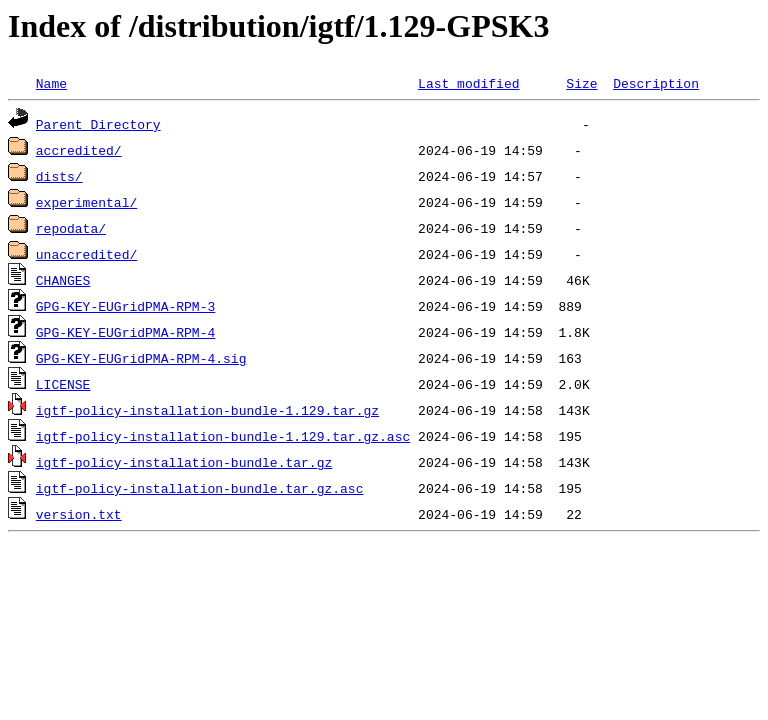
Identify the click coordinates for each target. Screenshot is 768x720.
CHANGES (63, 280)
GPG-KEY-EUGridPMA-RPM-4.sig (141, 358)
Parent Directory (98, 124)
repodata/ (71, 228)
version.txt (79, 514)
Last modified (468, 83)
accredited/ (79, 150)
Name (51, 83)
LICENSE (63, 384)
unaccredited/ (86, 254)
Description (656, 83)
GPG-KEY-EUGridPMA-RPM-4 (125, 332)
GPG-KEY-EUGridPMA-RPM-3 (125, 306)
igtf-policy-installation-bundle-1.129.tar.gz (207, 410)
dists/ (59, 176)
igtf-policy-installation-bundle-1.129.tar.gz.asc (223, 436)
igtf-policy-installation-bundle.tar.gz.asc (200, 488)
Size (581, 83)
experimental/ (86, 202)
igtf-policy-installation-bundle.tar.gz (184, 462)
